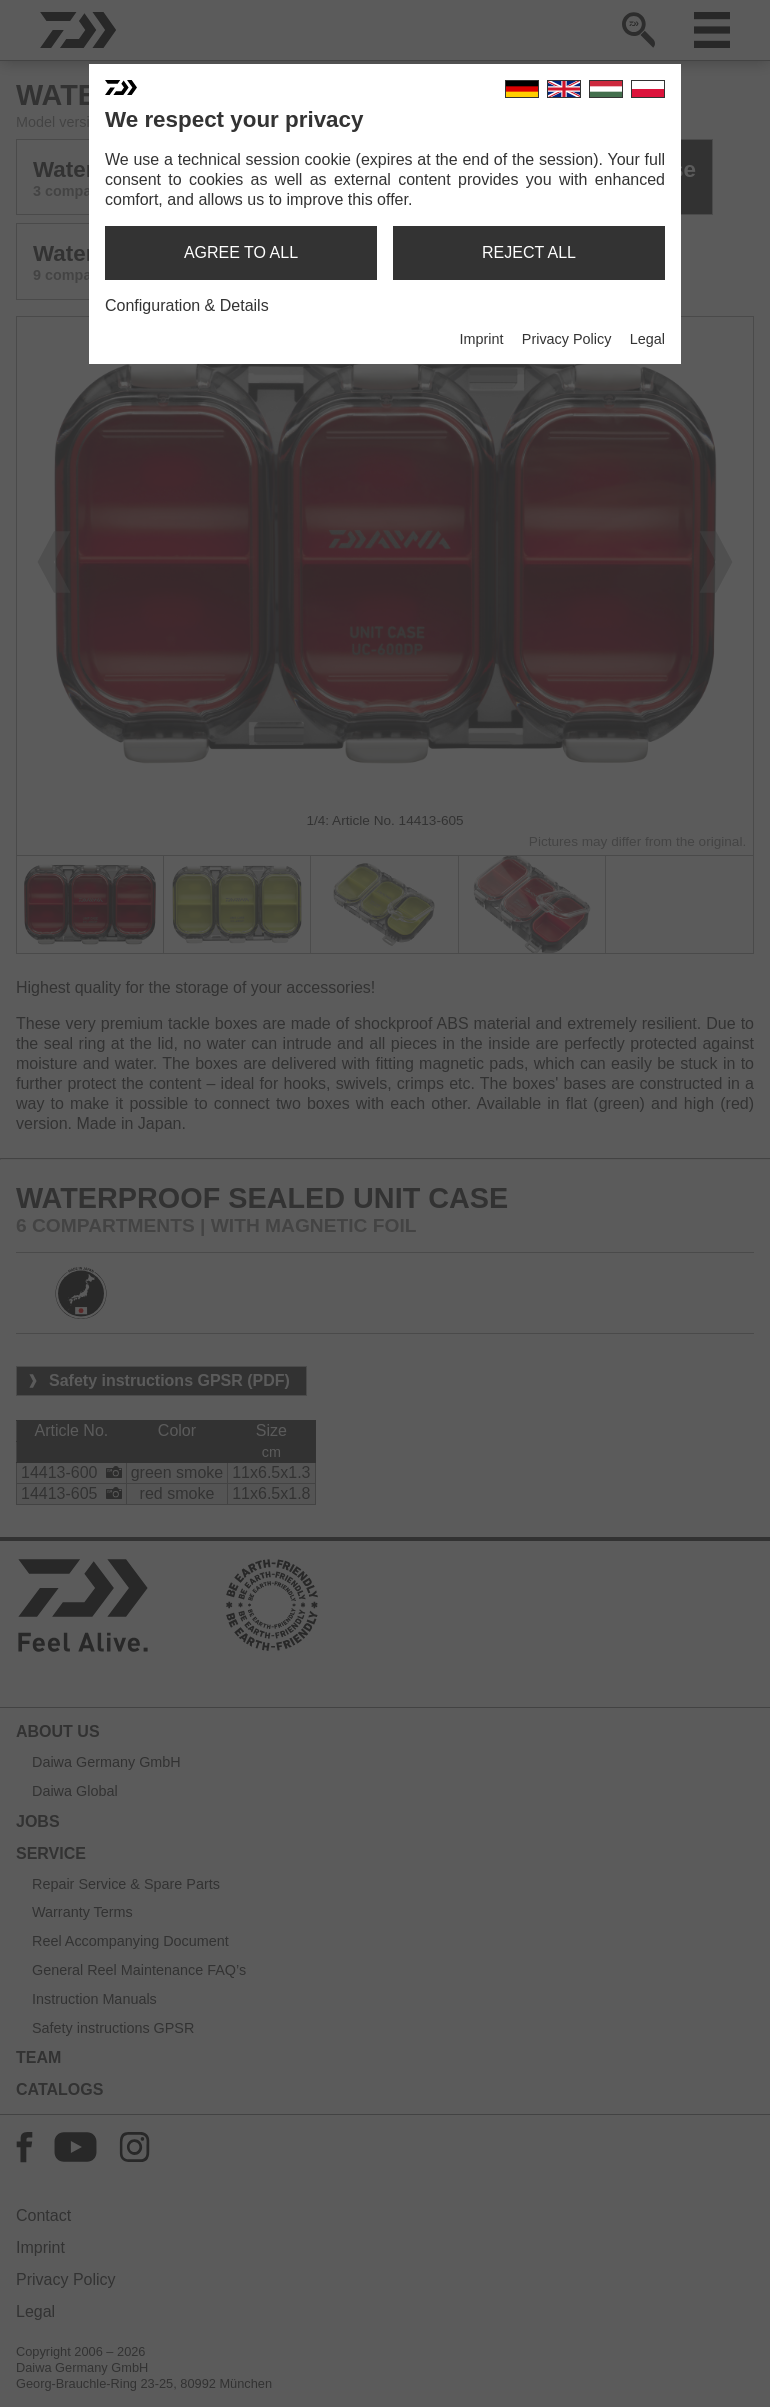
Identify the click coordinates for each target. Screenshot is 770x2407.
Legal (647, 339)
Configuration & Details (187, 305)
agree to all (241, 252)
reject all (529, 252)
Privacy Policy (567, 339)
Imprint (481, 339)
